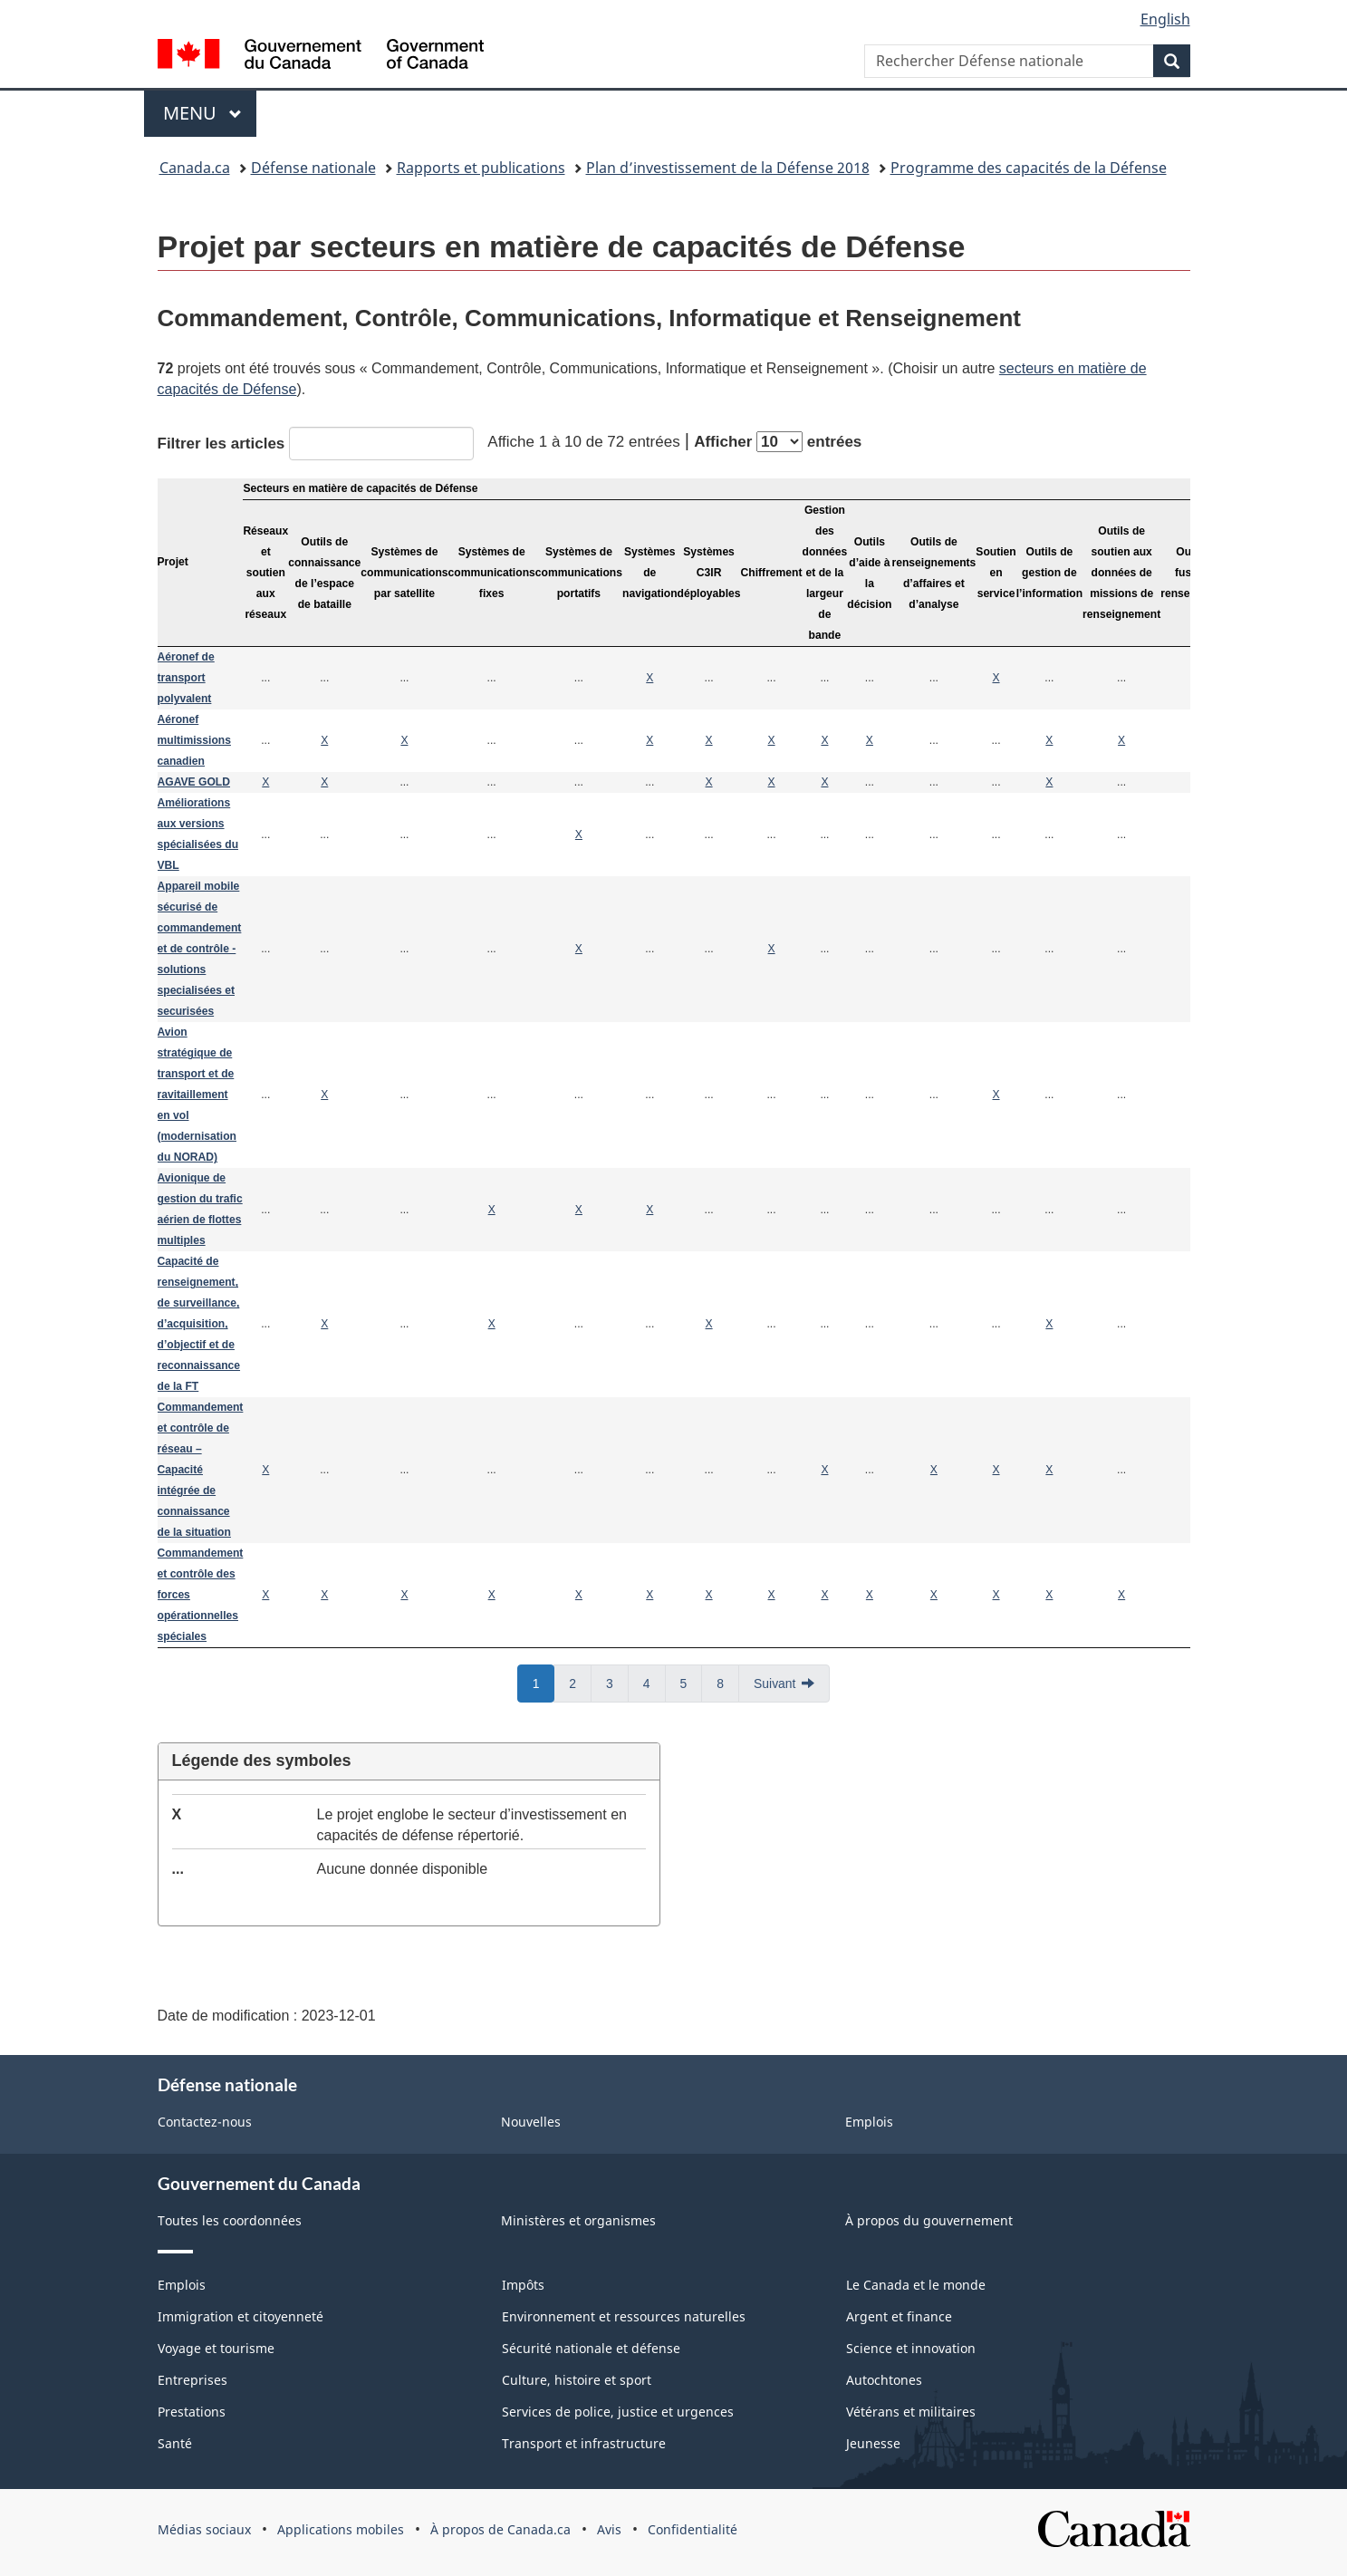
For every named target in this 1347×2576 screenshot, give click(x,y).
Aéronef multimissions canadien (194, 740)
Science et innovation (911, 2348)
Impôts (523, 2284)
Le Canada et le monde (916, 2284)
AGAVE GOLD (194, 782)
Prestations (192, 2411)
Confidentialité (692, 2529)
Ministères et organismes (578, 2220)
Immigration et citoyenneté (240, 2316)
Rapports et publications (481, 168)
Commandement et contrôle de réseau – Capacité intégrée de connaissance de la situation (201, 1470)
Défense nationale (313, 168)
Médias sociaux (204, 2529)
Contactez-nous (205, 2121)
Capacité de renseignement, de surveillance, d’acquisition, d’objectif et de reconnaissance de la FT (199, 1324)
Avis (609, 2529)
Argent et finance (899, 2316)
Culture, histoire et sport (576, 2379)
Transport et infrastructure (584, 2443)
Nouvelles (531, 2121)
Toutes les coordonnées (230, 2220)
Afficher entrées (777, 441)
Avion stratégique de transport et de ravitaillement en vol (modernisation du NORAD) (197, 1094)
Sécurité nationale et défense (591, 2348)
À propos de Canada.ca (500, 2529)
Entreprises (192, 2379)
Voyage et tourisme (216, 2348)
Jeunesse (873, 2443)
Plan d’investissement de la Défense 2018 (728, 168)
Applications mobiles (340, 2529)
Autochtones (884, 2379)
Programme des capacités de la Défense (1028, 168)
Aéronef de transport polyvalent (186, 678)
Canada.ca (194, 168)
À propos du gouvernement (929, 2220)
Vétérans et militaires (911, 2411)
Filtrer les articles (316, 443)
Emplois (869, 2121)
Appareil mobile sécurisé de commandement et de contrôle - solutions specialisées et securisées (200, 949)
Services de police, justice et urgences (618, 2411)
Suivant (774, 1683)
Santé (175, 2443)
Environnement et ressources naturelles (624, 2316)
